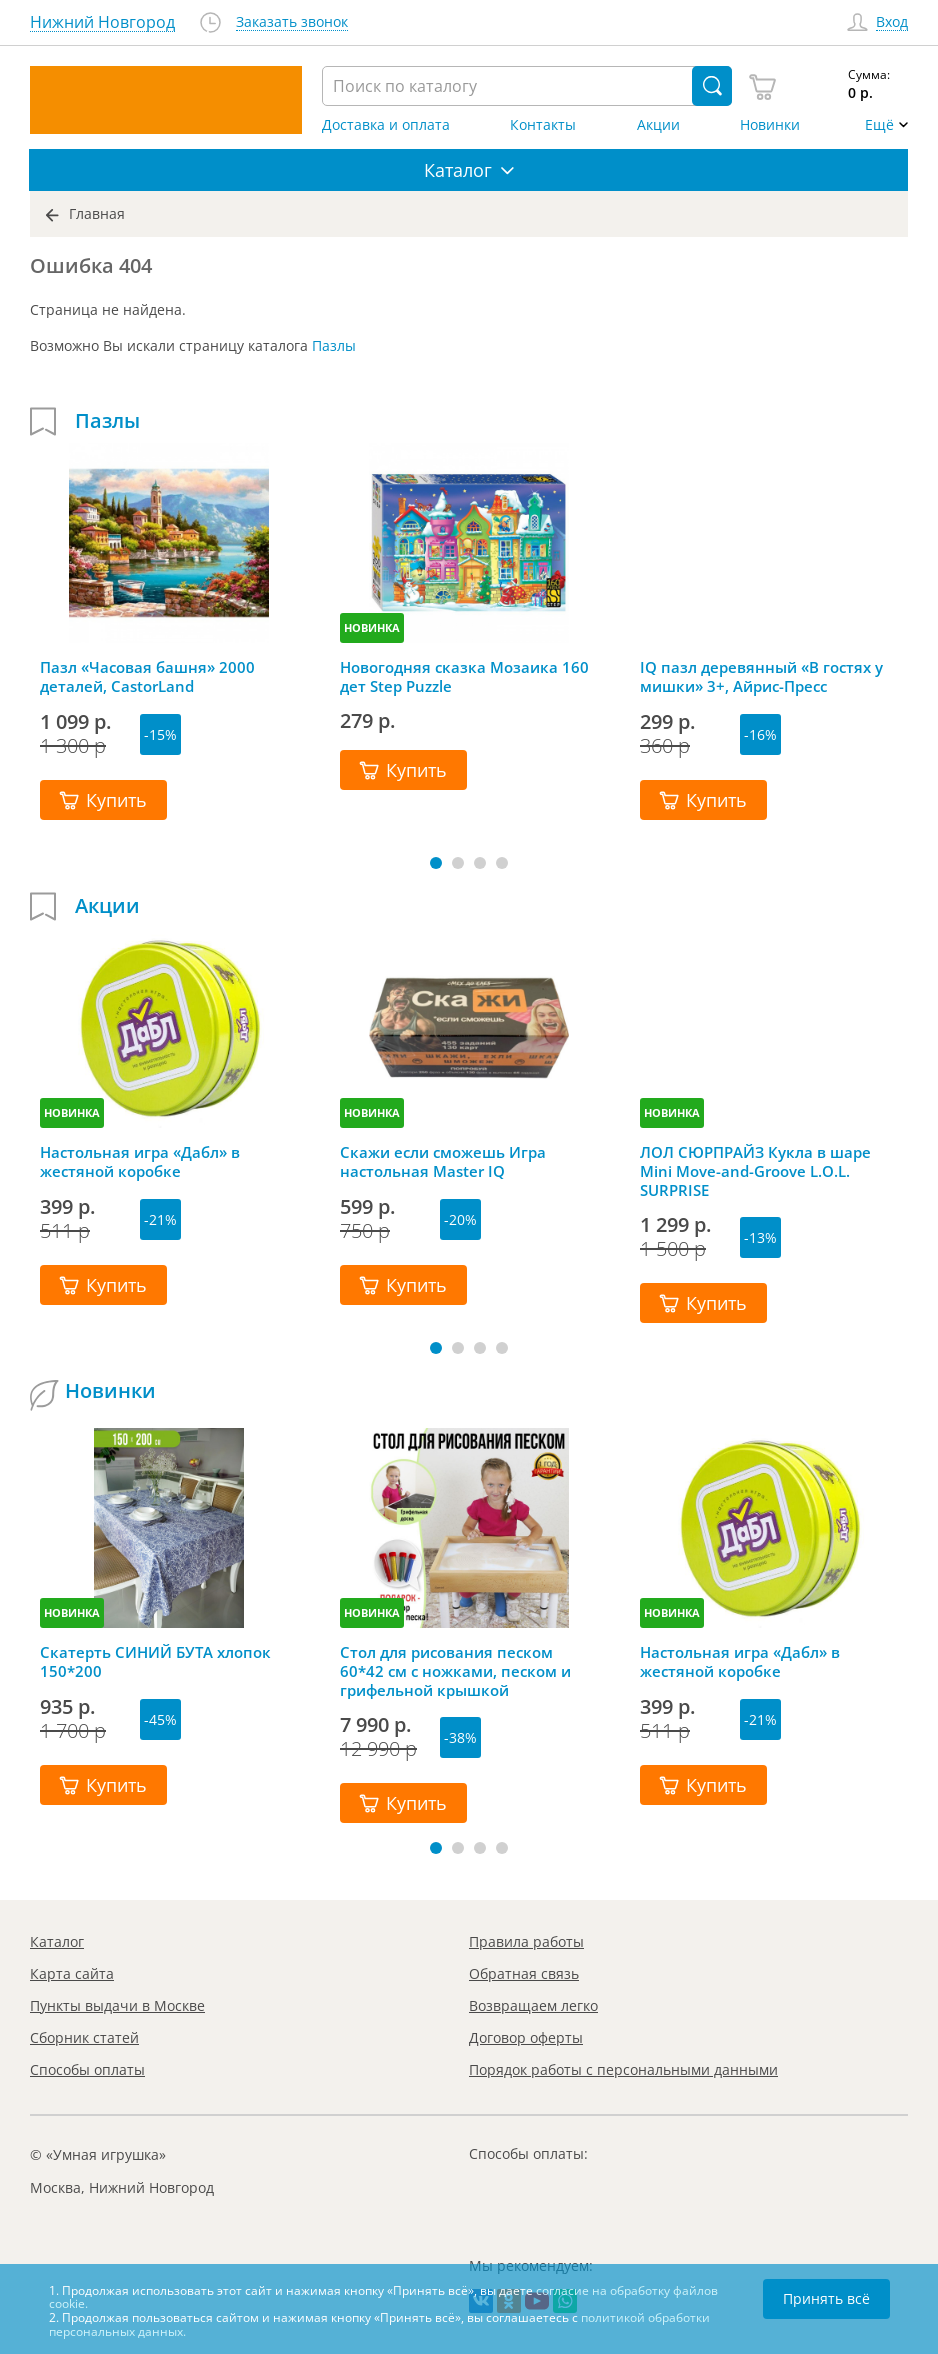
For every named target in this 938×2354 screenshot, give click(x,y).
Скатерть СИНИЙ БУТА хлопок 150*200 (155, 1662)
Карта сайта (72, 1973)
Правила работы (526, 1941)
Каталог (57, 1941)
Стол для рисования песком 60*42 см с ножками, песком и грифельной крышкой (455, 1671)
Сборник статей (84, 2037)
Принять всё (826, 2298)
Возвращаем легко (533, 2005)
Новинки (770, 125)
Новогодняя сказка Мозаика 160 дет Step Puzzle (464, 677)
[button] (436, 863)
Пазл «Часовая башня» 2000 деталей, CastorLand (147, 677)
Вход (892, 22)
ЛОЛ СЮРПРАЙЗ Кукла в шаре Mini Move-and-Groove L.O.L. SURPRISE (755, 1171)
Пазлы (334, 345)
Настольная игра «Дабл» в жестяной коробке (140, 1162)
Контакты (543, 125)
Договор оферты (526, 2037)
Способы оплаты (87, 2069)
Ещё (879, 125)
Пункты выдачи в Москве (117, 2005)
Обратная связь (524, 1973)
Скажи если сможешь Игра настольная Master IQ (443, 1162)
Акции (658, 125)
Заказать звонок (292, 22)
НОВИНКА (372, 627)
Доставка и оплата (386, 125)
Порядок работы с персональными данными (623, 2069)
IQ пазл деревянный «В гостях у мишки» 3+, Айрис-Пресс (761, 677)
